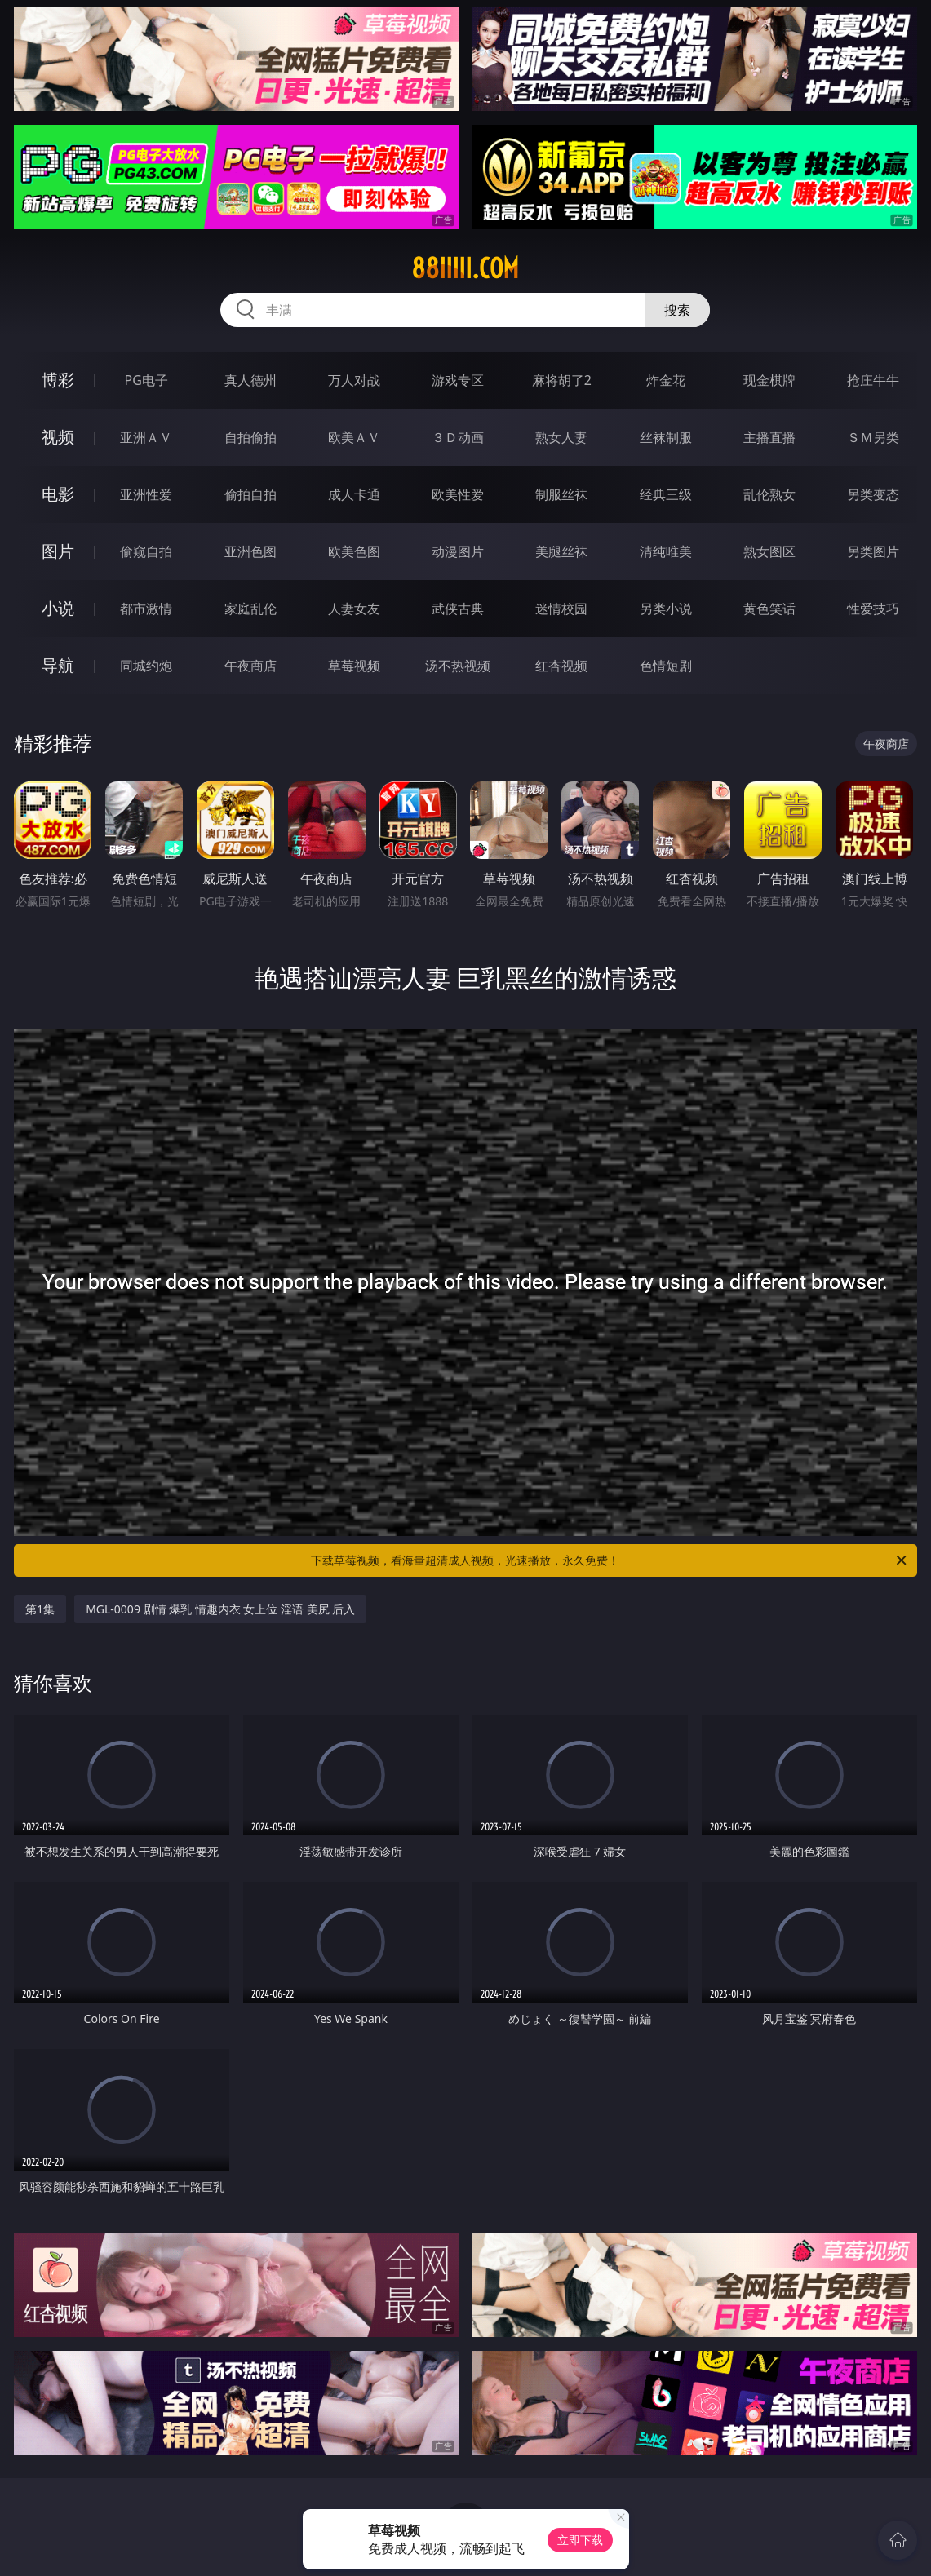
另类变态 (873, 494)
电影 (58, 494)
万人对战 (354, 380)
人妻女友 (354, 608)
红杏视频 (561, 666)
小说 (58, 608)
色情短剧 (666, 666)
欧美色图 (354, 551)
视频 (58, 437)
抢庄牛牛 (873, 380)
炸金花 (665, 380)
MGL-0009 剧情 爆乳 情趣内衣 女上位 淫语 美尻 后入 (220, 1609)
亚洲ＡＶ (146, 437)
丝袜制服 (666, 437)
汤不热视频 (457, 666)
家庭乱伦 (250, 608)
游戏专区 (458, 380)
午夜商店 (250, 666)
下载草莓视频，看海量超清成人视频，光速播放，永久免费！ (609, 1560)
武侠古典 (458, 608)
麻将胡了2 (562, 380)
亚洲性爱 (146, 494)
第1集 (40, 1609)
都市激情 (146, 608)
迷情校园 (561, 608)
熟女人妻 (561, 437)
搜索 (677, 310)
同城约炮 (146, 666)
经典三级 (666, 494)
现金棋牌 (769, 380)
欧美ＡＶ (354, 437)
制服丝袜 (561, 494)
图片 (58, 551)
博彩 (58, 380)
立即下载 (580, 2539)
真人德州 (250, 380)
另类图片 (873, 551)
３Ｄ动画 (458, 437)
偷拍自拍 (250, 494)
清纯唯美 (666, 551)
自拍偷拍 (250, 437)
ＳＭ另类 (873, 437)
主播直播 (769, 437)
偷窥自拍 (146, 551)
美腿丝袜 (561, 551)
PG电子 (146, 380)
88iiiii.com (465, 268)
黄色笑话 (769, 608)
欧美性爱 (458, 494)
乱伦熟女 (769, 494)
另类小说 (666, 608)
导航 (58, 665)
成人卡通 (354, 494)
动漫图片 (458, 551)
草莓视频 (354, 666)
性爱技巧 (873, 608)
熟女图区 (769, 551)
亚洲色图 (250, 551)
